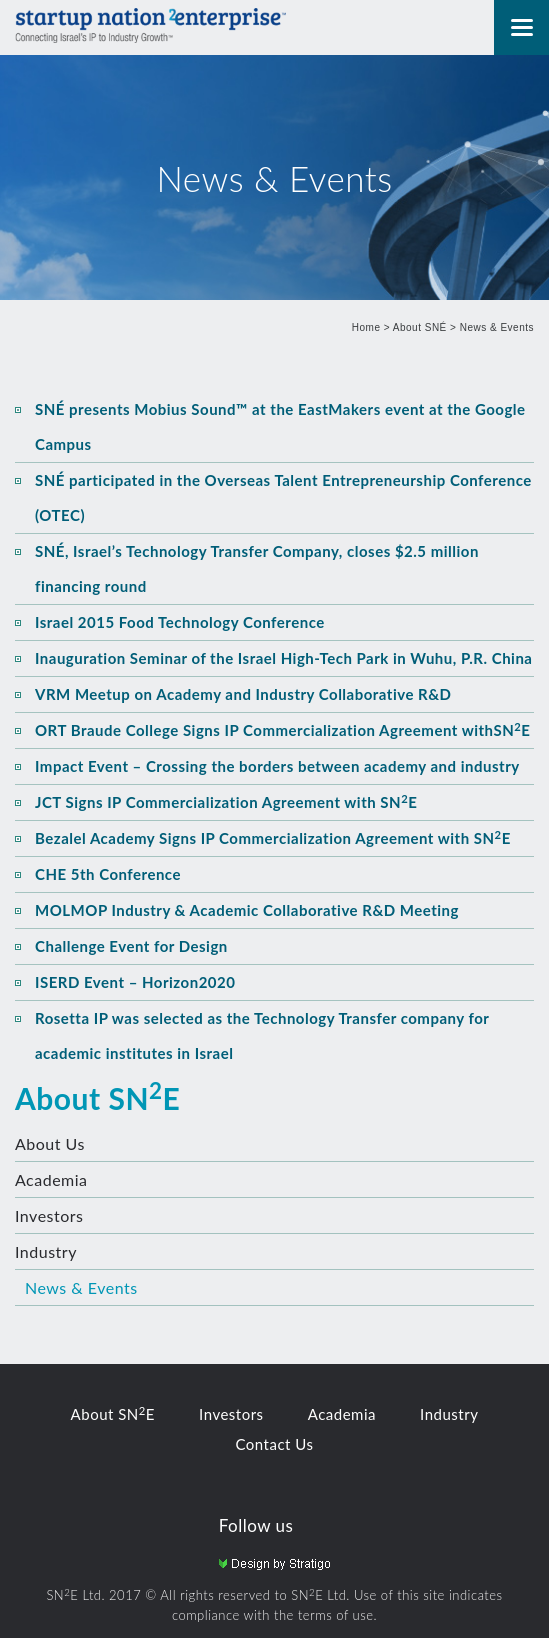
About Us (50, 1143)
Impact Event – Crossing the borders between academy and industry (277, 766)
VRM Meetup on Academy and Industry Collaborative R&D (243, 694)
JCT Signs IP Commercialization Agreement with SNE (226, 802)
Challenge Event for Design (131, 946)
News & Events (497, 327)
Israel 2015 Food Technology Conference (180, 622)
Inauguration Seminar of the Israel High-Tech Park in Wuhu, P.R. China (284, 658)
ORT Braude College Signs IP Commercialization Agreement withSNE (282, 730)
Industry (46, 1251)
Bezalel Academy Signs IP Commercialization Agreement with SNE (273, 838)
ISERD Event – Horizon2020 (135, 982)
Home (366, 327)
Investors (49, 1215)
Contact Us (274, 1444)
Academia (51, 1179)
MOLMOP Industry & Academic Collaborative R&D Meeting (247, 910)
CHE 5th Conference (108, 874)
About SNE (97, 1098)
